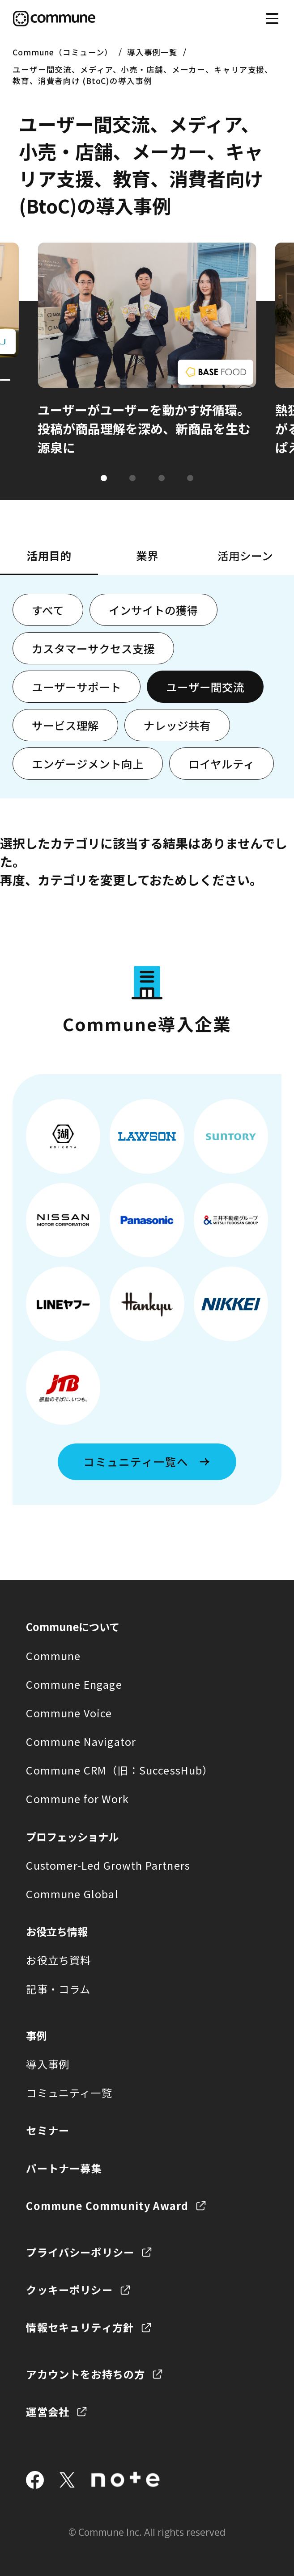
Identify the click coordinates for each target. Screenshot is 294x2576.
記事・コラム (58, 1989)
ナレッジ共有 (177, 725)
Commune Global (72, 1893)
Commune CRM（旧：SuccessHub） (119, 1770)
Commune (53, 1655)
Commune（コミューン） (63, 52)
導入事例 (47, 2064)
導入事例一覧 (152, 52)
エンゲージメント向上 (88, 764)
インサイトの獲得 (153, 610)
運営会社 (47, 2411)
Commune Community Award (107, 2205)
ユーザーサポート (76, 687)
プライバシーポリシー (80, 2252)
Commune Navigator (81, 1741)
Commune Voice (69, 1712)
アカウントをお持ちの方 (85, 2374)
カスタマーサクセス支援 (93, 648)
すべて (48, 610)
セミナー (47, 2130)
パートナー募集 (64, 2168)
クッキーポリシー (69, 2289)
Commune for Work (77, 1798)
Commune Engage (74, 1684)
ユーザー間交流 (205, 687)
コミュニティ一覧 (69, 2092)
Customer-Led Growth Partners (108, 1865)
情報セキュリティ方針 (80, 2327)
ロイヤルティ (221, 764)
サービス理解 (65, 725)
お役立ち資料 (58, 1960)
